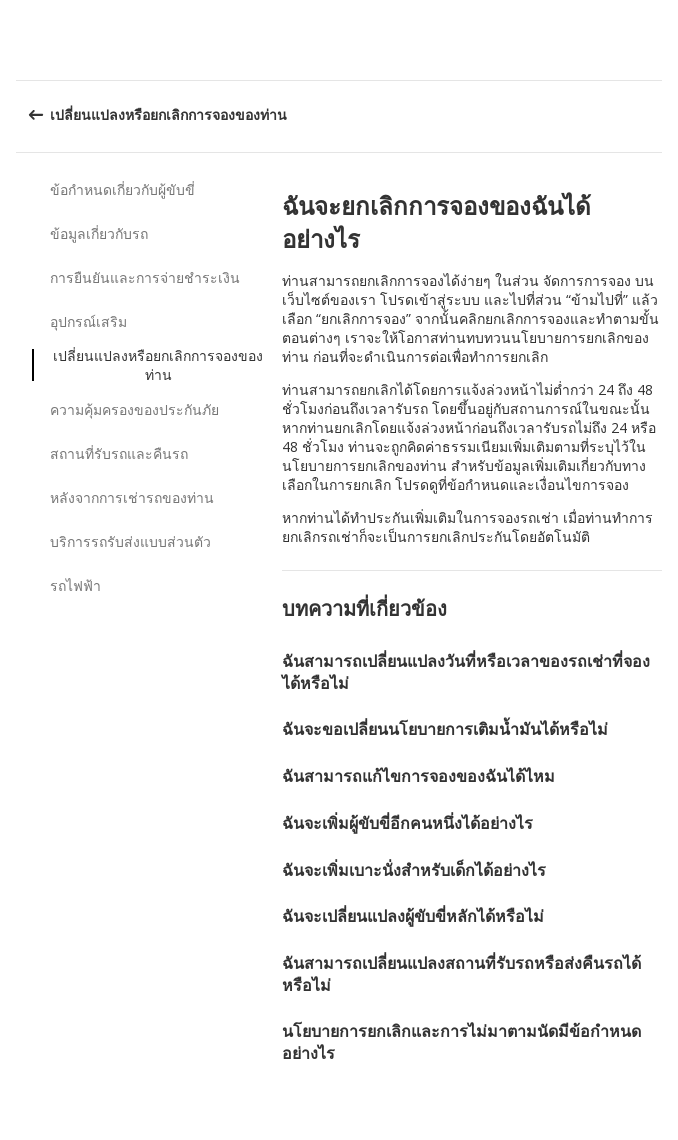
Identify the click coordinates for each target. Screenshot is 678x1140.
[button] (656, 40)
